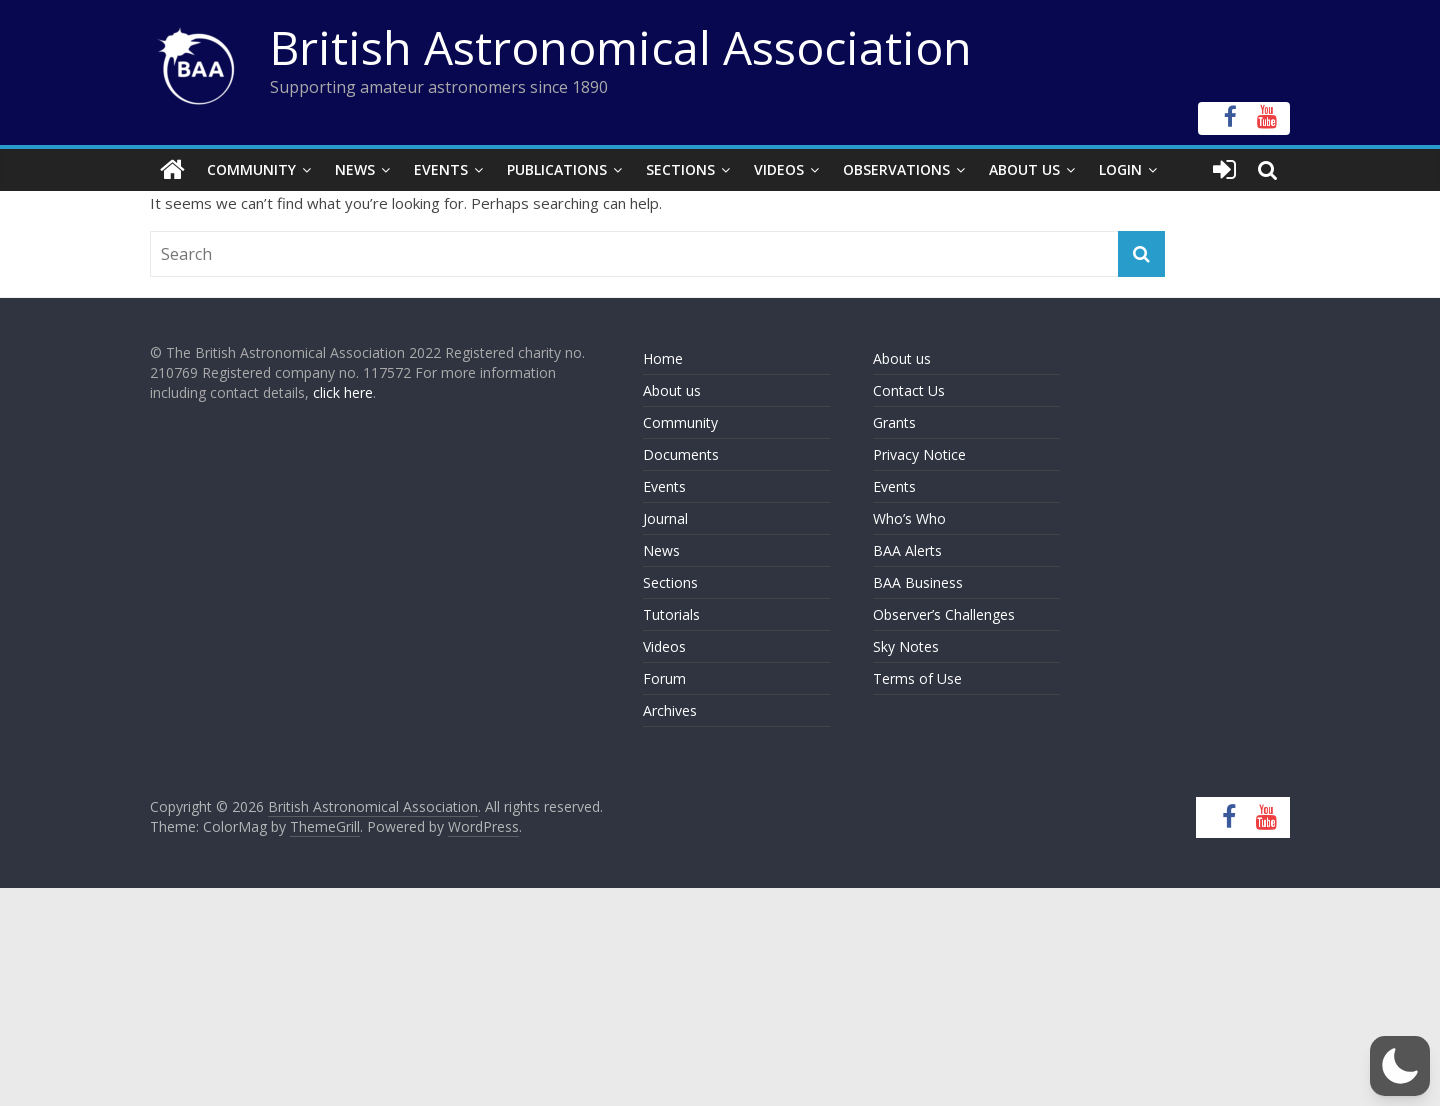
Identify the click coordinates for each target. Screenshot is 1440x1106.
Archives (670, 710)
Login (1120, 169)
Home (663, 358)
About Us (1024, 169)
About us (672, 390)
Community (251, 169)
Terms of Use (917, 678)
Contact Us (909, 390)
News (355, 169)
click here (343, 392)
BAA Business (918, 582)
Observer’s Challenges (944, 614)
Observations (896, 169)
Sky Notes (906, 646)
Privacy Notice (919, 454)
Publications (557, 169)
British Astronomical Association (621, 47)
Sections (680, 169)
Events (441, 169)
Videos (779, 169)
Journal (665, 518)
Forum (664, 678)
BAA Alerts (907, 550)
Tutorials (671, 614)
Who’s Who (909, 518)
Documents (681, 454)
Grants (894, 422)
